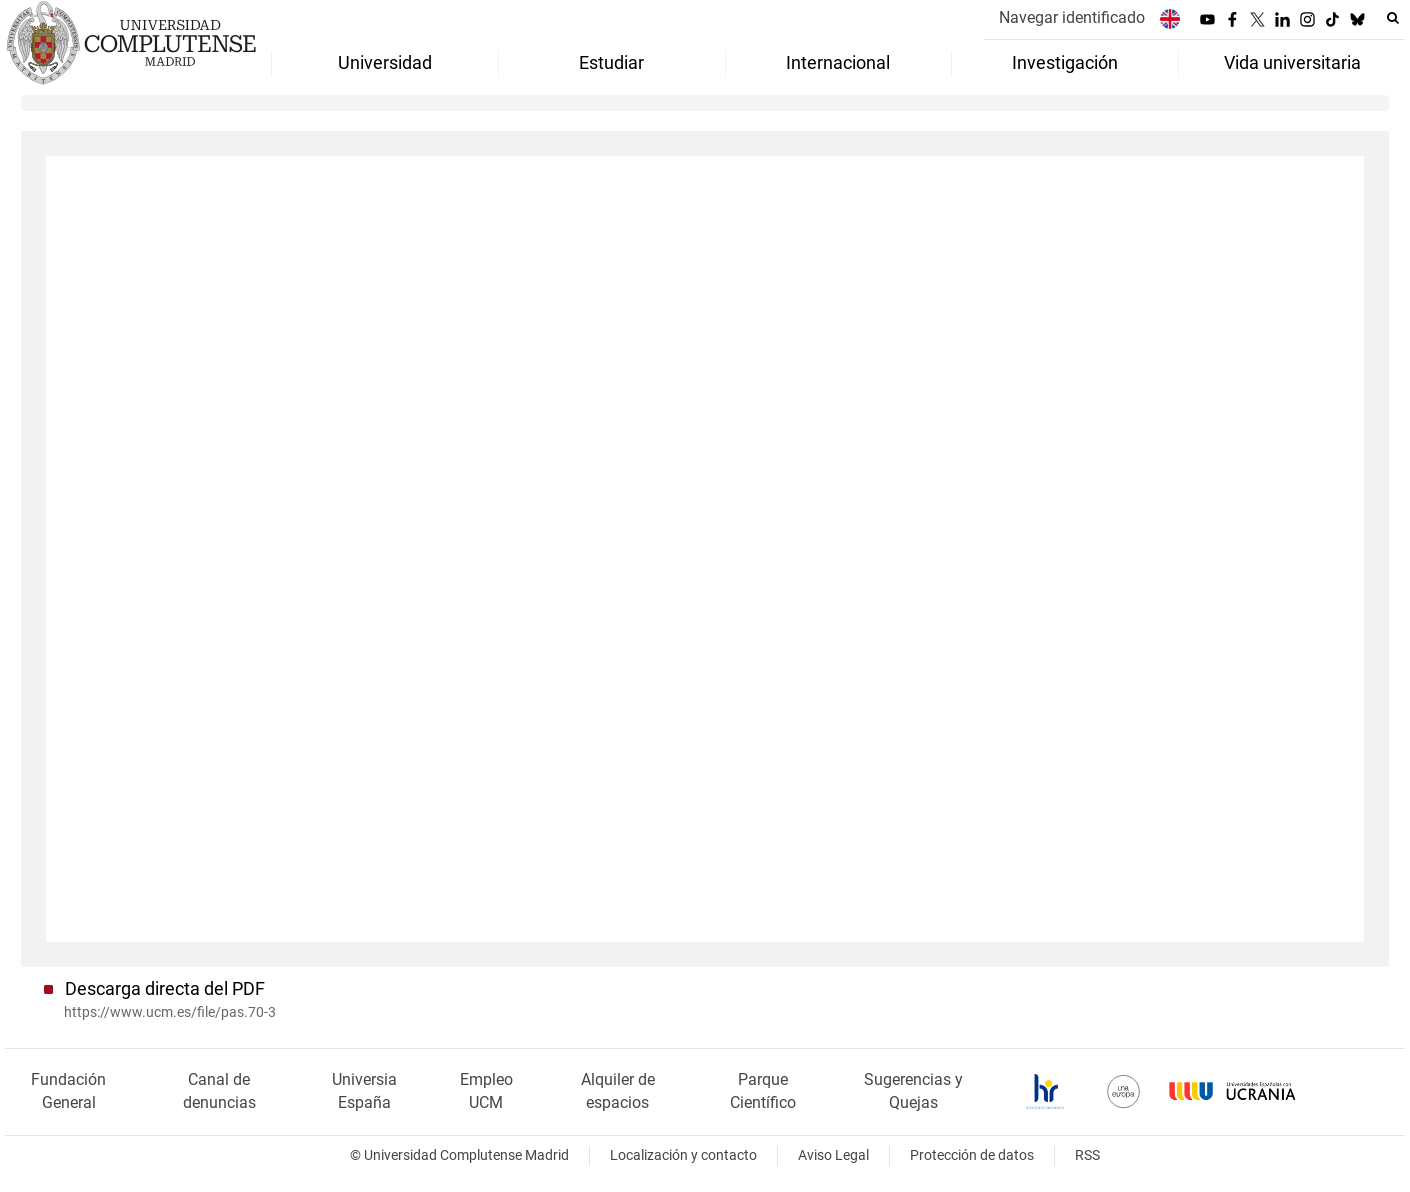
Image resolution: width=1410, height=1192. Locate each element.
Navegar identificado (1072, 17)
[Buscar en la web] (1393, 18)
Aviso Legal (833, 1155)
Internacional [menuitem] (838, 63)
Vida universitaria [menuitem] (1292, 63)
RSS (1087, 1155)
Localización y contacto (683, 1155)
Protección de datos (972, 1155)
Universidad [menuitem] (385, 63)
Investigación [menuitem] (1065, 63)
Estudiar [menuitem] (611, 63)
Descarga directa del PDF (165, 989)
